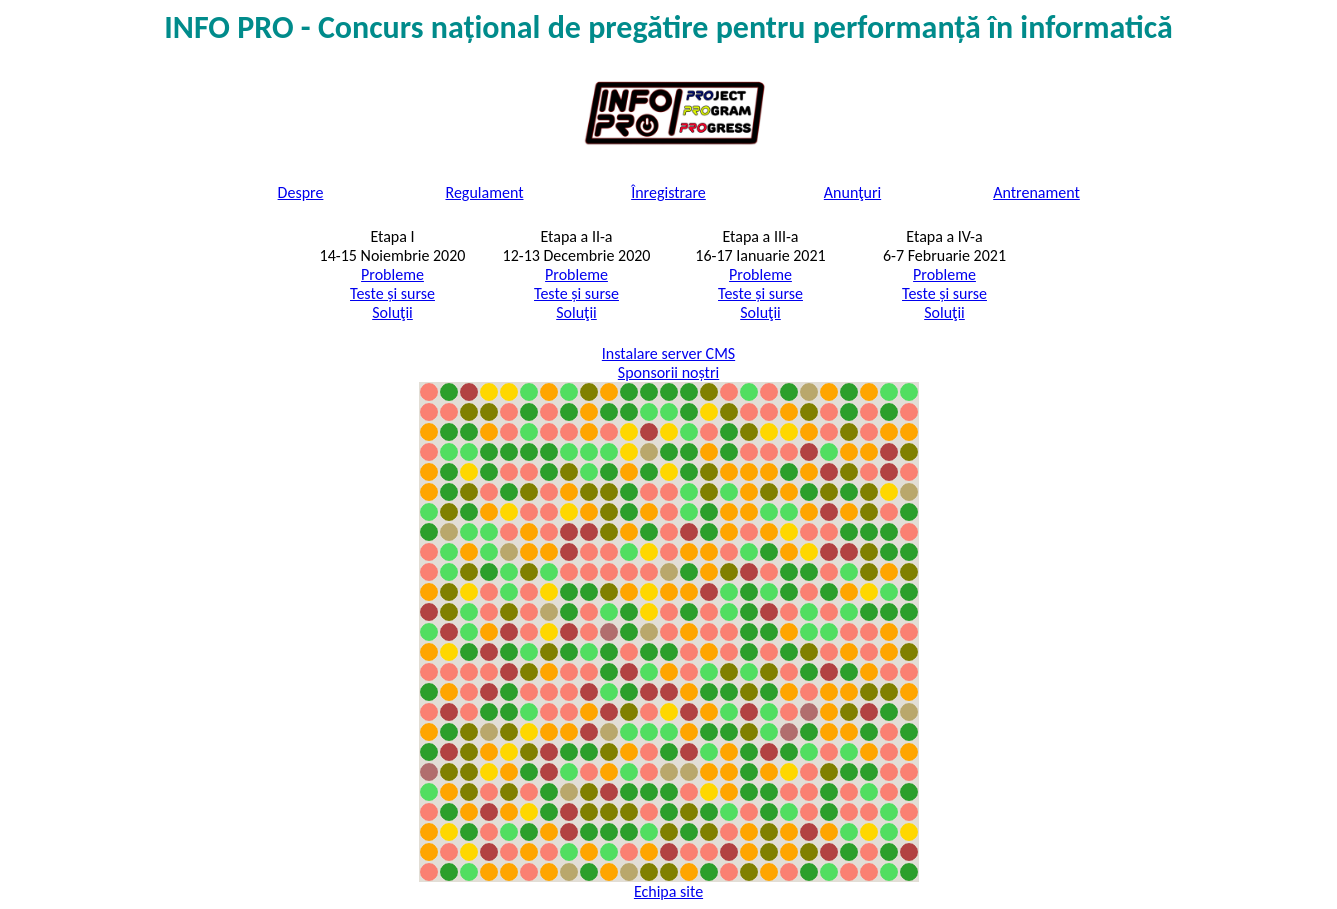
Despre (301, 192)
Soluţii (392, 312)
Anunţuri (852, 192)
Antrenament (1036, 192)
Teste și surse (392, 293)
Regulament (485, 192)
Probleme (392, 274)
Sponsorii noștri (668, 372)
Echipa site (668, 891)
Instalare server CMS (668, 353)
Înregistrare (668, 192)
